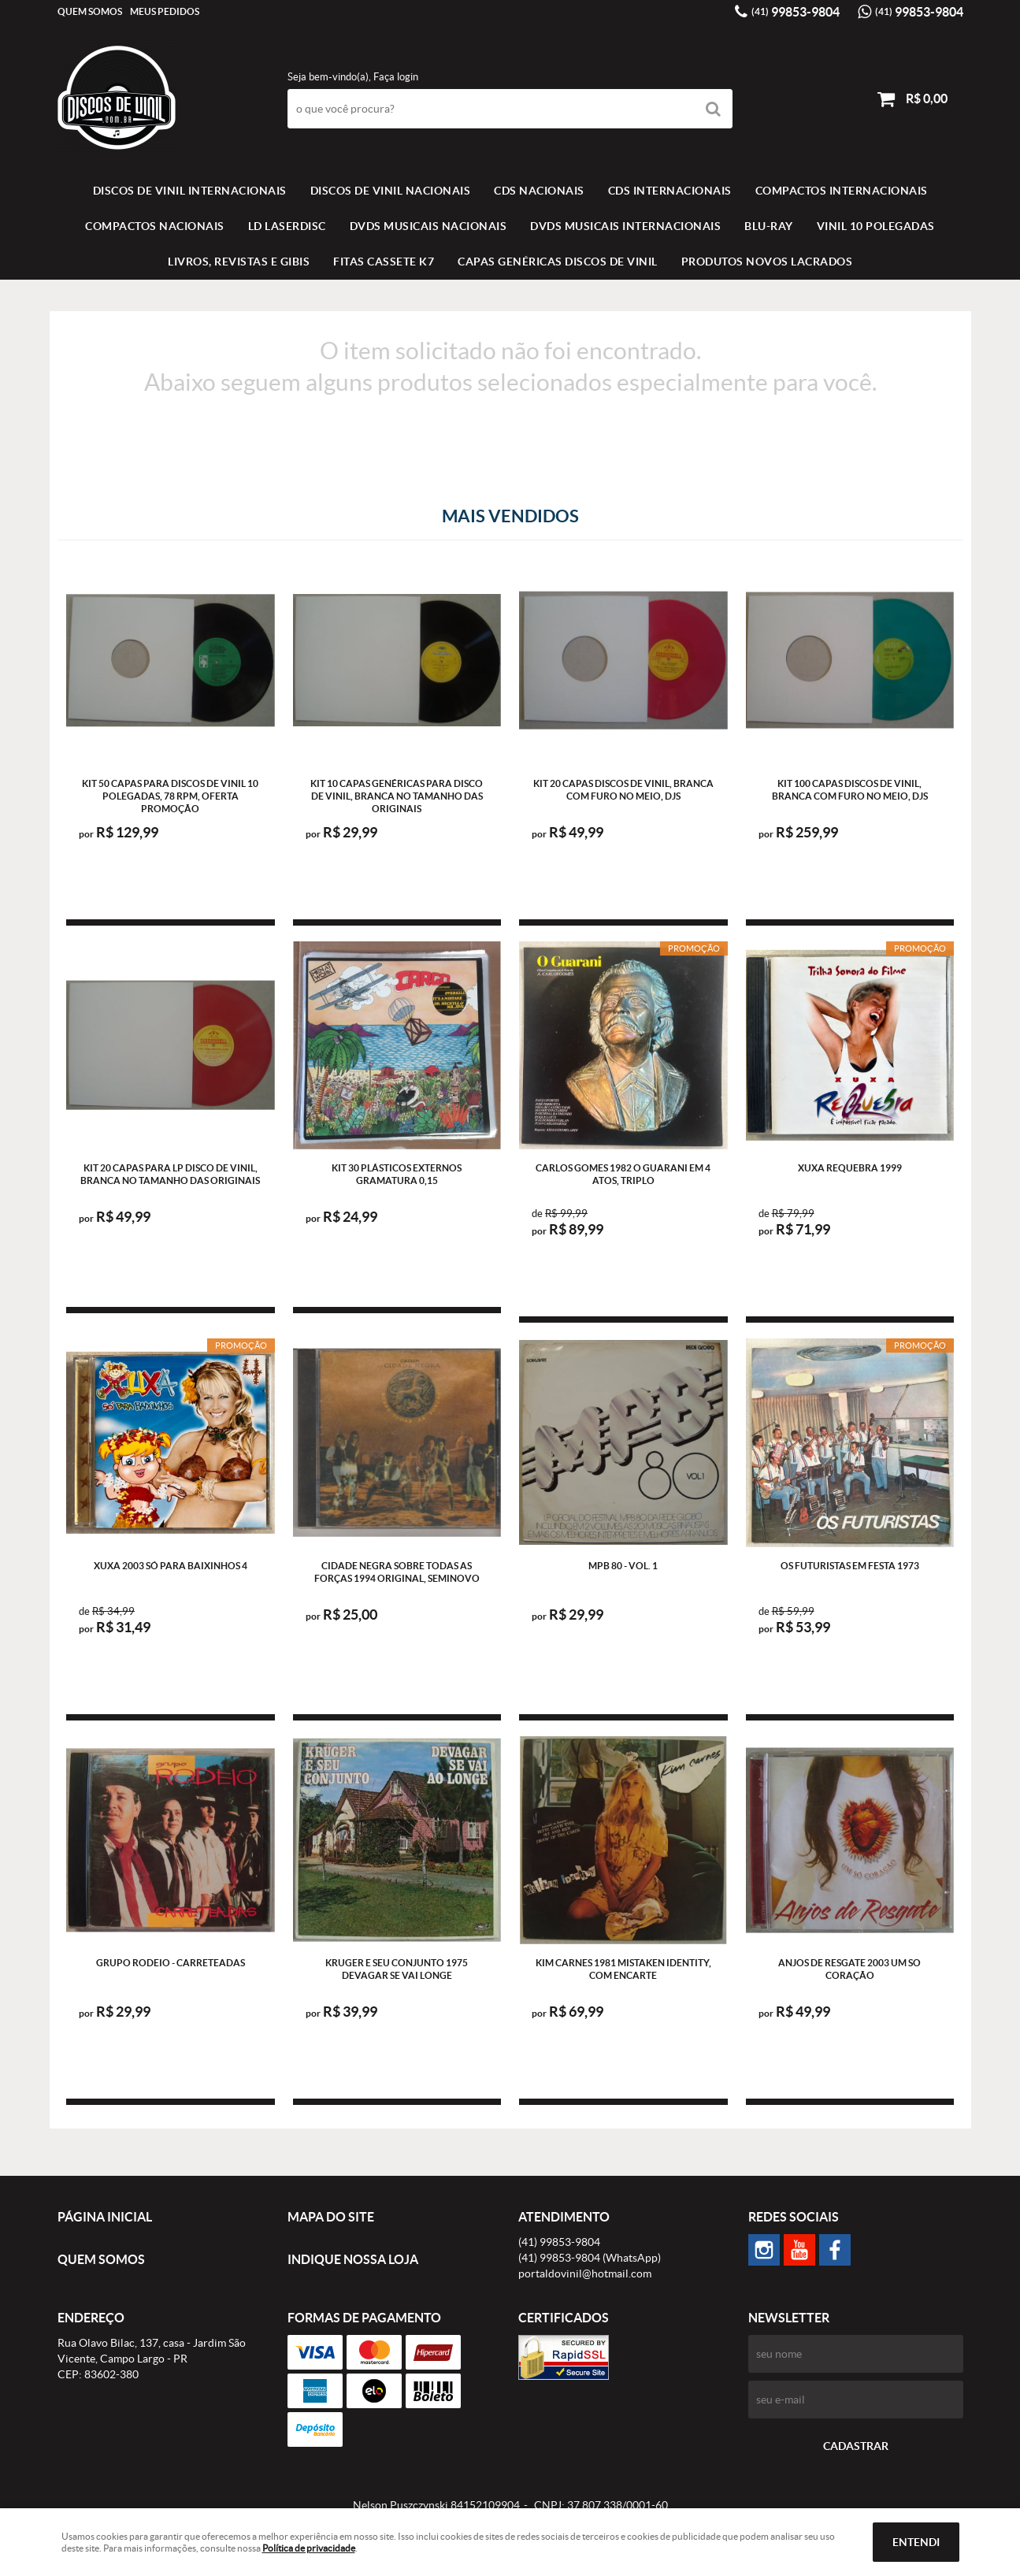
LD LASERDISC (287, 226)
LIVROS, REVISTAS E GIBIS (239, 261)
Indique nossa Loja (352, 2259)
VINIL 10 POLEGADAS (876, 226)
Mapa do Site (330, 2217)
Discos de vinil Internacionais (190, 190)
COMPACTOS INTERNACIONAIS (841, 190)
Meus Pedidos (164, 11)
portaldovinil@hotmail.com (584, 2273)
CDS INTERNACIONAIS (670, 190)
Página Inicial (104, 2217)
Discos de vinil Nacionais (390, 190)
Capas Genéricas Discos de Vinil (558, 261)
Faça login (395, 77)
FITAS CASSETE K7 (383, 261)
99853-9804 (795, 12)
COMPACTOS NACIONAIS (154, 226)
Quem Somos (89, 11)
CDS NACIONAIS (539, 190)
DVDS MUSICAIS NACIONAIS (428, 226)
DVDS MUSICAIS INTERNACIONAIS (625, 226)
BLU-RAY (768, 226)
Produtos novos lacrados (767, 261)
